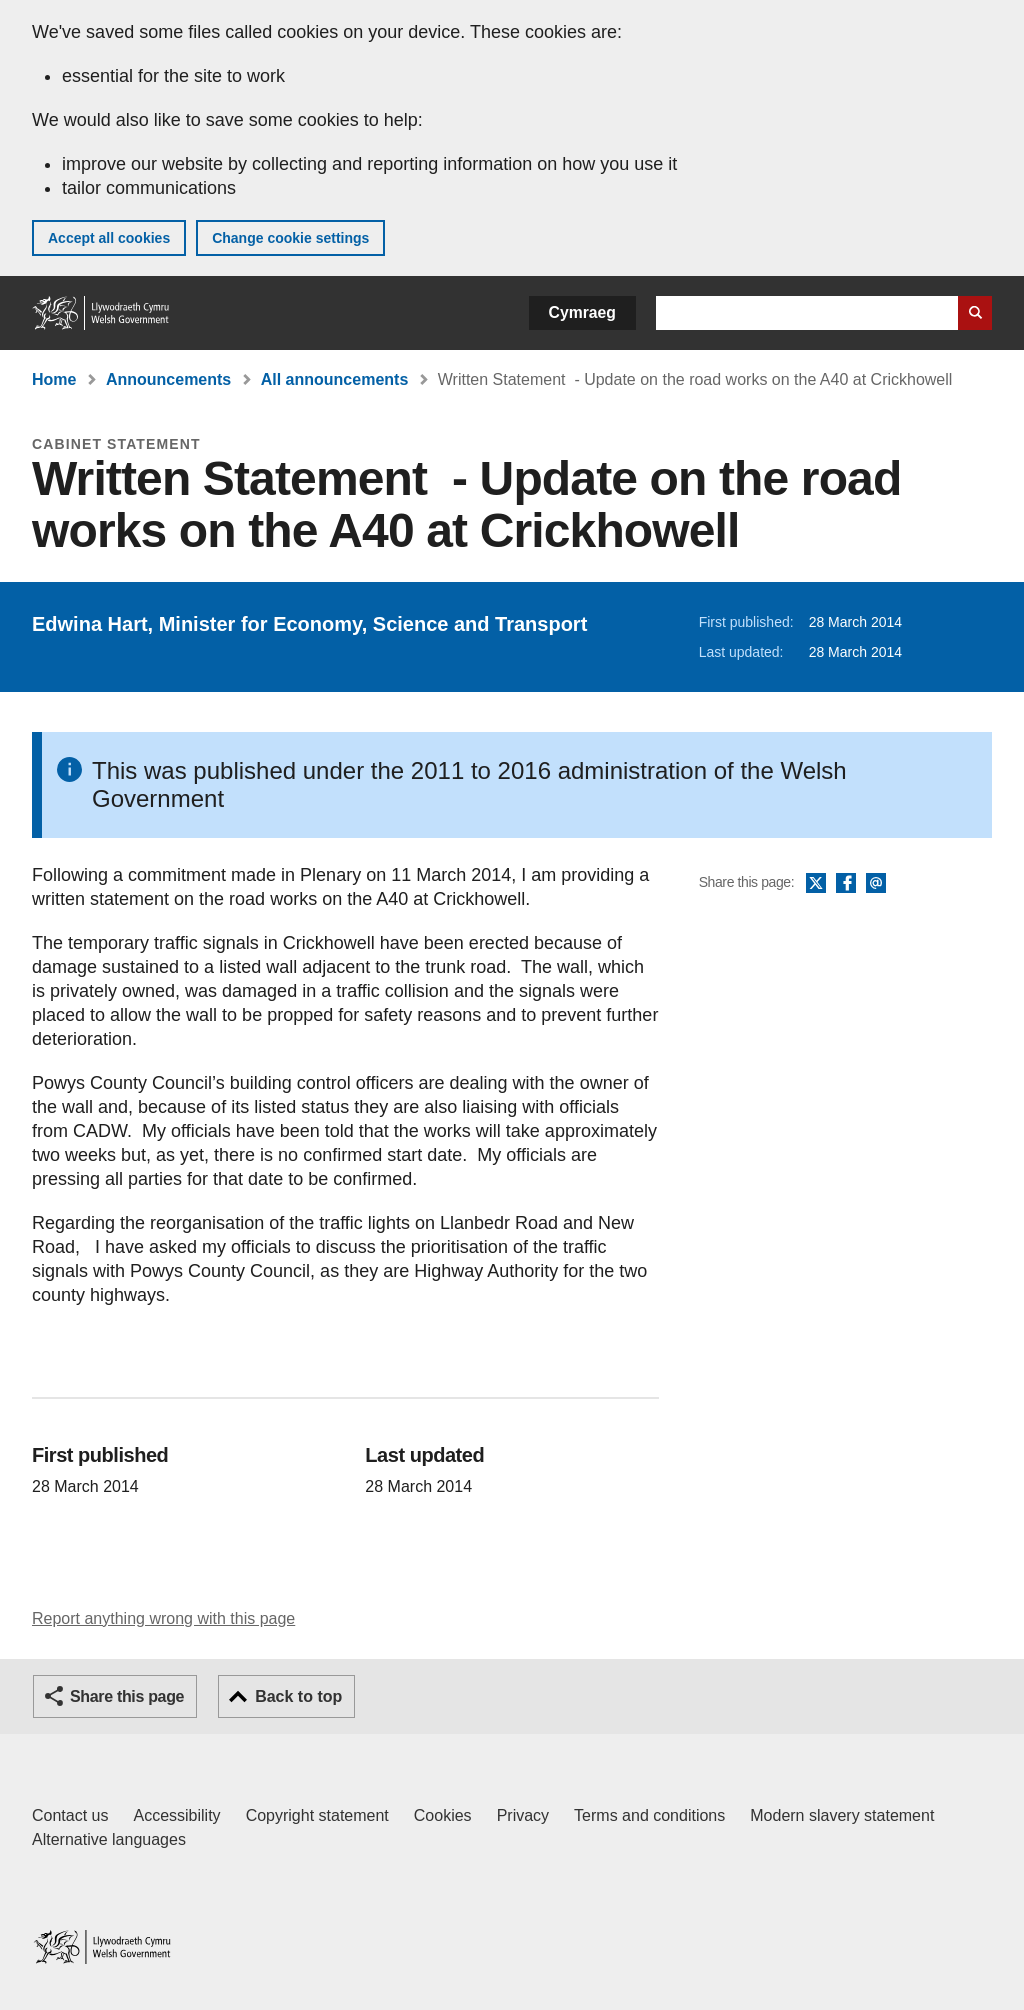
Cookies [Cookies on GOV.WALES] (443, 1815)
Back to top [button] (298, 1696)
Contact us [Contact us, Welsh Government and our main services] (70, 1815)
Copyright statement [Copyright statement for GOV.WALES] (317, 1815)
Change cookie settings (290, 238)
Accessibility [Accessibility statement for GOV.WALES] (176, 1815)
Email (876, 884)
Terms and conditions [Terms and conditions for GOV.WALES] (649, 1815)
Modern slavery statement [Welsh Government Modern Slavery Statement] (842, 1815)
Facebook (846, 884)
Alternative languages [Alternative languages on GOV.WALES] (109, 1839)
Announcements (168, 379)
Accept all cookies (109, 238)
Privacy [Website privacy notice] (523, 1815)
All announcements (335, 379)
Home (54, 379)
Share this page (127, 1696)
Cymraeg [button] (582, 312)
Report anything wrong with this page (163, 1618)
